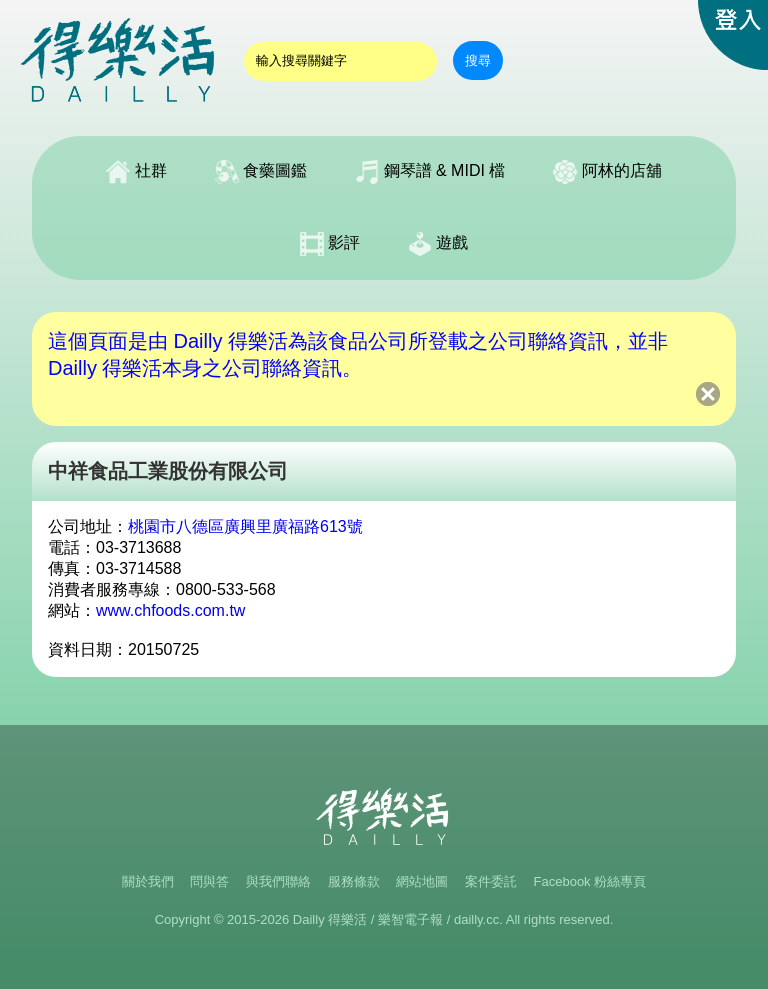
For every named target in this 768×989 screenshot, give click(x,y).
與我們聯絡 (278, 881)
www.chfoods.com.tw (170, 610)
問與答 (209, 881)
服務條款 (354, 881)
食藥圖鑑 (261, 172)
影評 (330, 244)
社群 (136, 172)
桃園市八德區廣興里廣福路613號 (245, 526)
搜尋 (478, 60)
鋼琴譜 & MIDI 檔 (430, 172)
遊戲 (438, 244)
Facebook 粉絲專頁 (590, 881)
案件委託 (491, 881)
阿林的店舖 (607, 172)
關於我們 (148, 881)
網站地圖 (422, 881)
